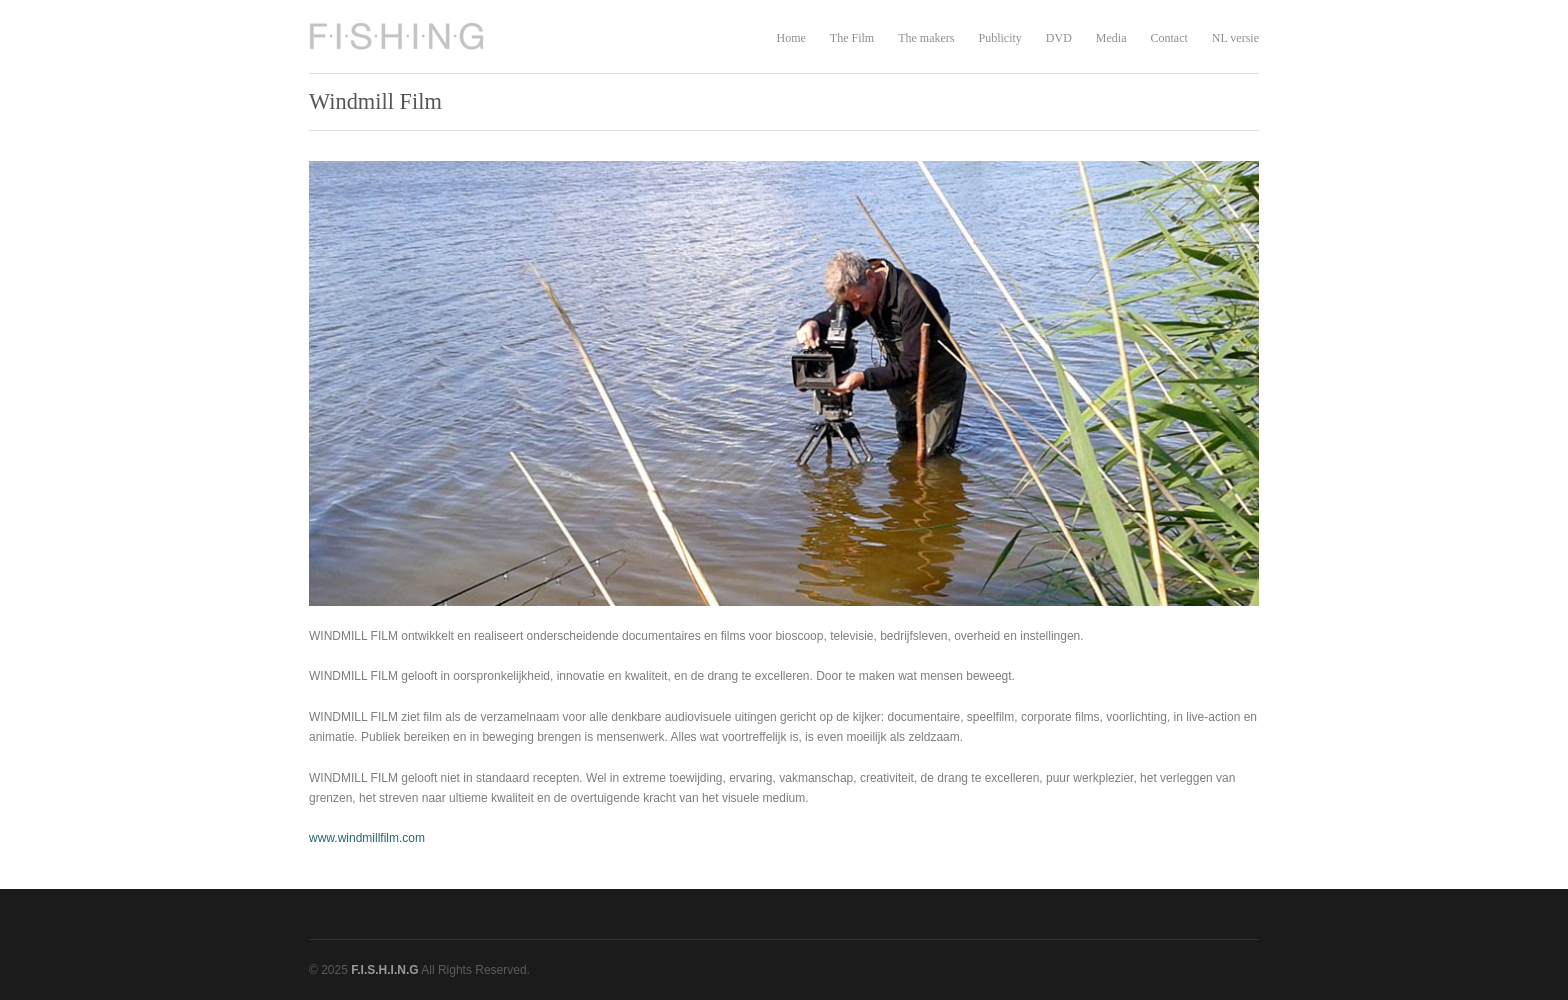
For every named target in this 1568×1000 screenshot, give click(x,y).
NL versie (1235, 38)
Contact (1168, 38)
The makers (926, 38)
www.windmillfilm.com (367, 838)
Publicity (999, 38)
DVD (1059, 38)
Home (790, 38)
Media (1111, 38)
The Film (852, 38)
